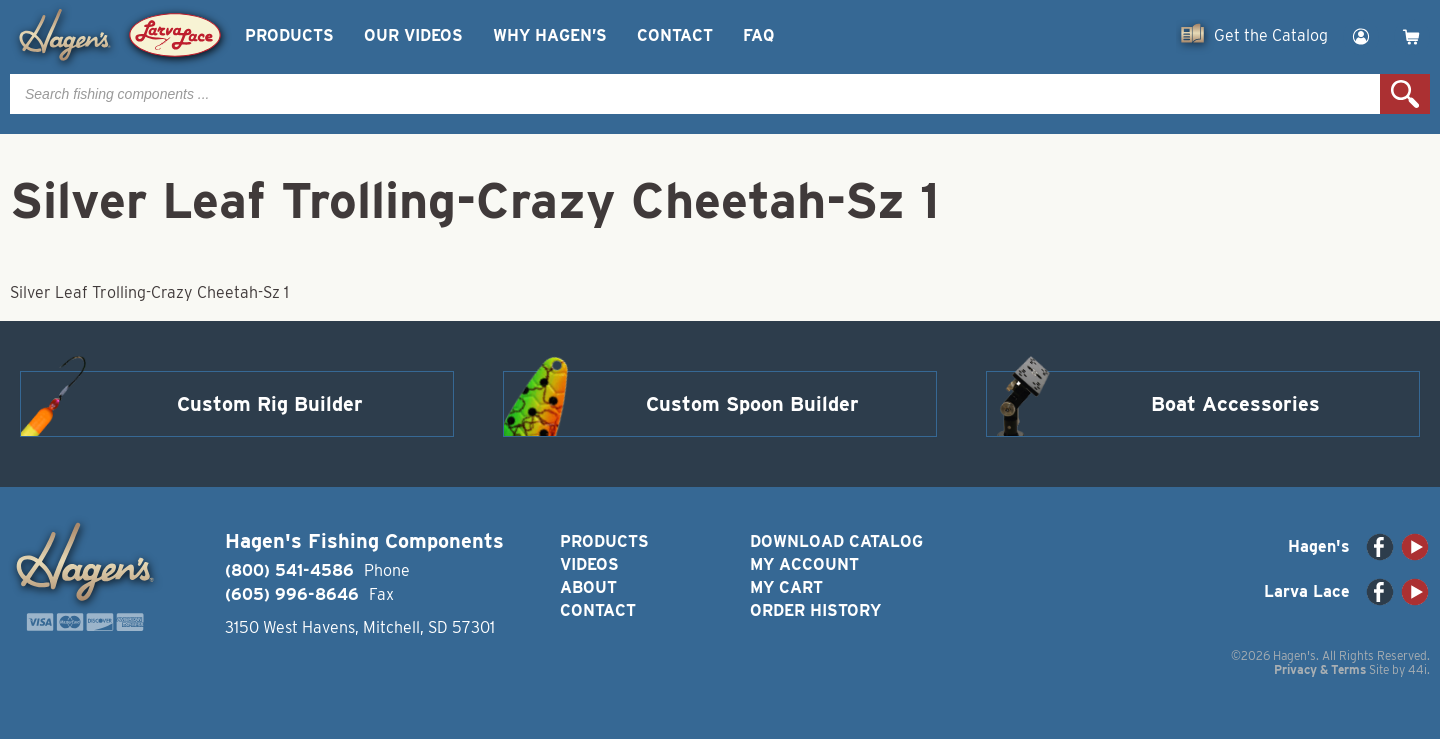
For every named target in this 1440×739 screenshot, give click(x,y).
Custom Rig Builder (270, 404)
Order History (815, 610)
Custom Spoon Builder (752, 404)
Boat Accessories (1235, 404)
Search (1405, 94)
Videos (589, 564)
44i (1417, 669)
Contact (675, 35)
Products (289, 35)
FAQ (758, 35)
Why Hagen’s (550, 35)
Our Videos (413, 35)
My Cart (786, 587)
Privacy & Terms (1320, 669)
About (588, 587)
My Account (804, 564)
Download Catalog (836, 541)
